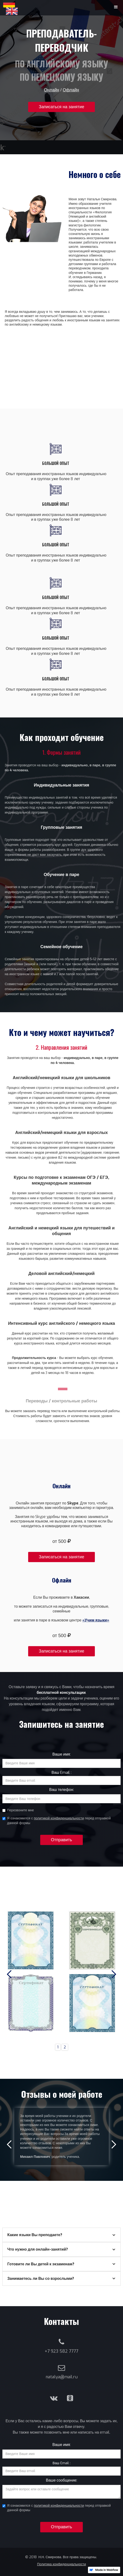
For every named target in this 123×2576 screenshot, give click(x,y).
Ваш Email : (61, 1772)
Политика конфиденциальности (61, 2564)
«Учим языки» (95, 1620)
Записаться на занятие (61, 107)
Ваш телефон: (61, 1789)
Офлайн (71, 90)
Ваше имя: (62, 1754)
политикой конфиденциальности (59, 1818)
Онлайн (51, 90)
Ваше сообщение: (61, 2480)
